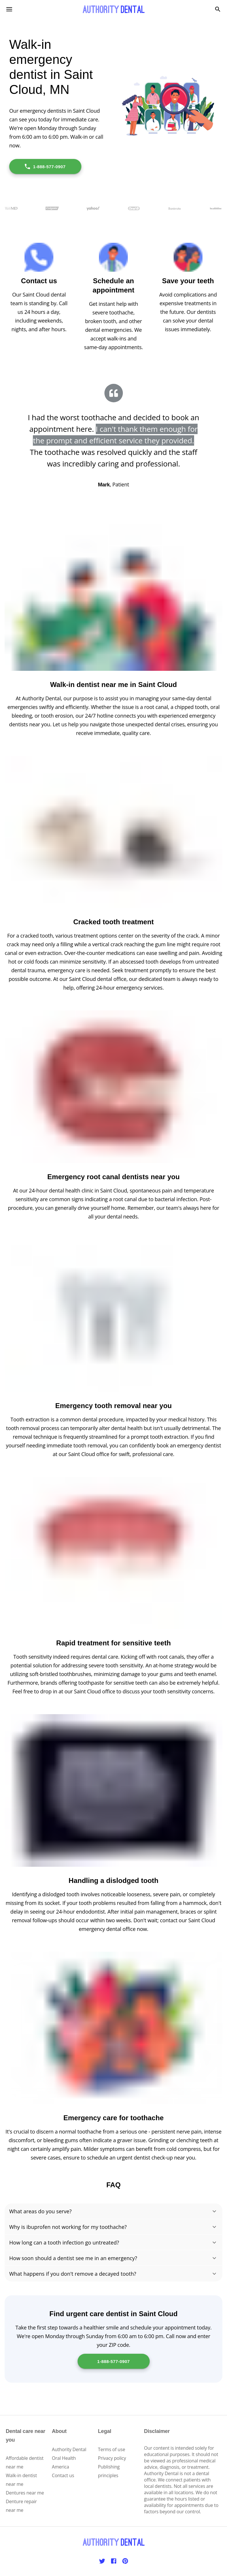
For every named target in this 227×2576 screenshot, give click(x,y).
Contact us (63, 2475)
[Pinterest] (125, 2561)
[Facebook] (113, 2561)
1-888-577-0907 (45, 166)
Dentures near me (25, 2493)
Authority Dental (69, 2449)
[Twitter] (102, 2561)
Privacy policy (112, 2458)
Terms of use (111, 2449)
